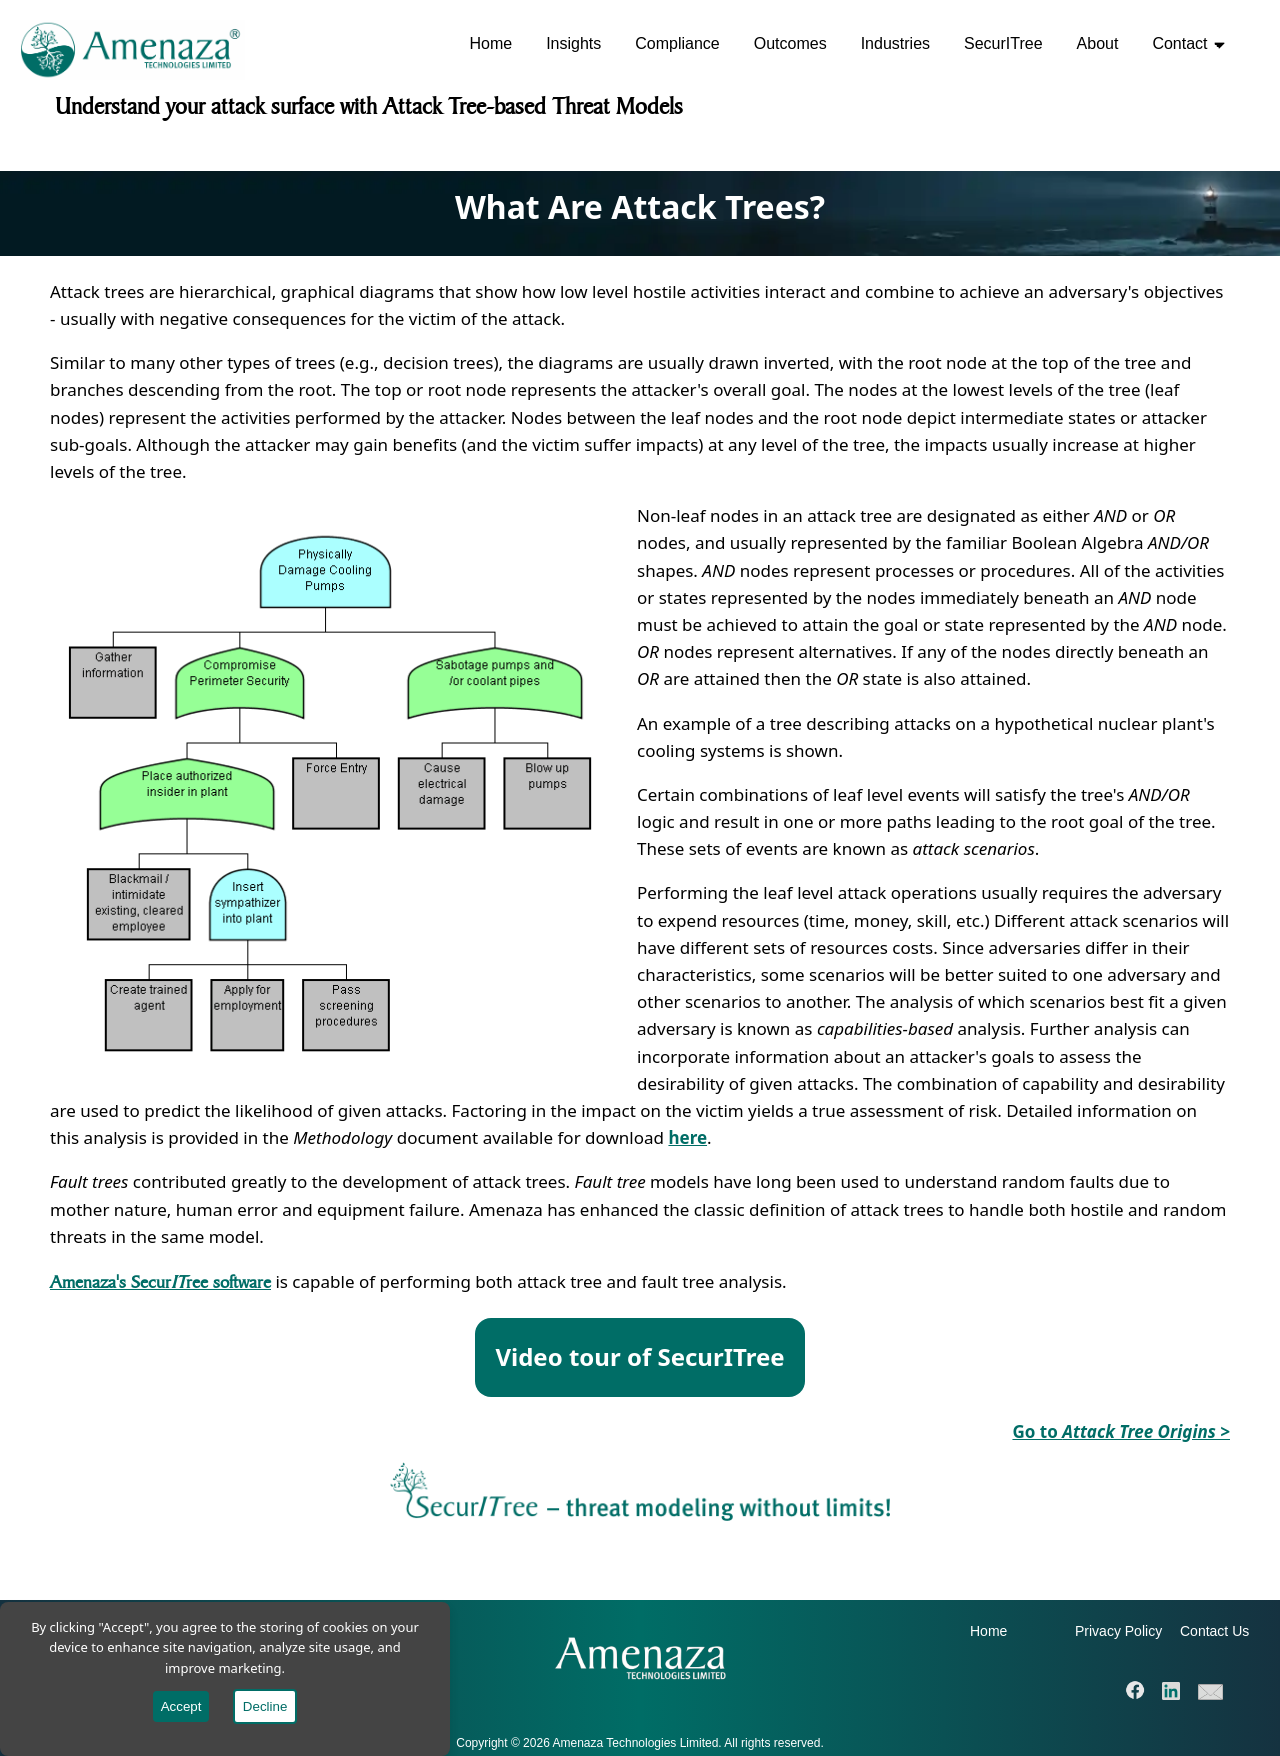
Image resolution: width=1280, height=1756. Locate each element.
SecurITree (1003, 43)
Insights (573, 43)
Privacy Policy (1118, 1631)
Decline (265, 1706)
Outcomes (790, 43)
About (1098, 43)
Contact (1188, 43)
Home (490, 43)
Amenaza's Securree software (160, 1281)
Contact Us (1214, 1631)
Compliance (677, 43)
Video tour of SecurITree (639, 1356)
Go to (1121, 1431)
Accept (181, 1706)
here (687, 1137)
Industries (895, 43)
